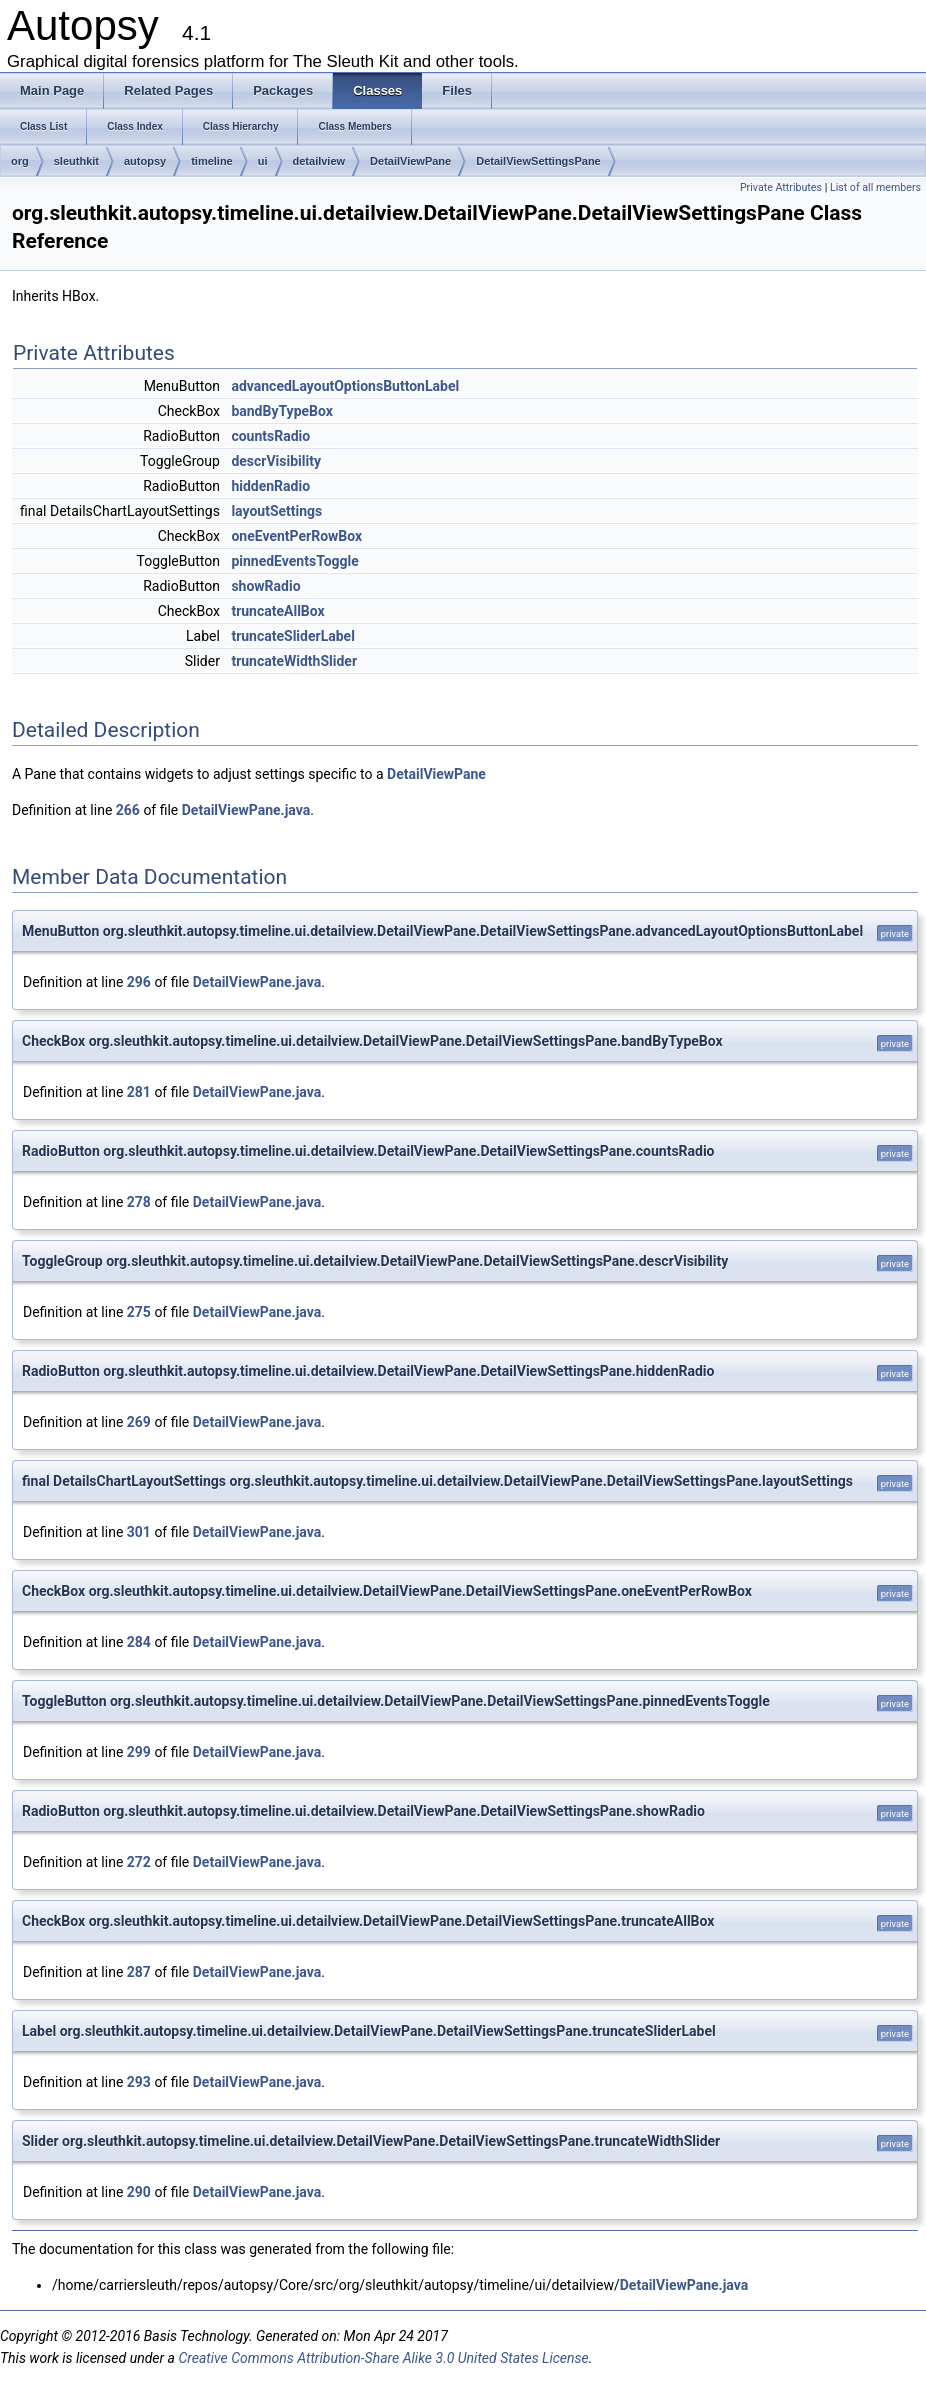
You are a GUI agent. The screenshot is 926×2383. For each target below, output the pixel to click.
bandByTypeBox (282, 411)
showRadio (265, 586)
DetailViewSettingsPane (538, 161)
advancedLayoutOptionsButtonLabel (345, 386)
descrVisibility (276, 461)
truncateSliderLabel (292, 636)
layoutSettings (276, 511)
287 (139, 1972)
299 (139, 1752)
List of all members (875, 187)
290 (139, 2192)
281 (139, 1092)
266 (128, 810)
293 (139, 2082)
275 (139, 1312)
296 (139, 982)
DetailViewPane (410, 161)
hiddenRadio (270, 486)
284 (139, 1642)
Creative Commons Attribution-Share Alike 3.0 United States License (383, 2358)
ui (263, 161)
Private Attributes (781, 187)
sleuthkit (76, 161)
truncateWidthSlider (294, 661)
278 (139, 1202)
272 (139, 1862)
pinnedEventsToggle (294, 561)
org (20, 161)
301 (139, 1532)
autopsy (145, 161)
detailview (319, 161)
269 (139, 1422)
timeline (212, 161)
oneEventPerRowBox (296, 536)
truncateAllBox (277, 611)
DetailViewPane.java (246, 810)
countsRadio (270, 436)
